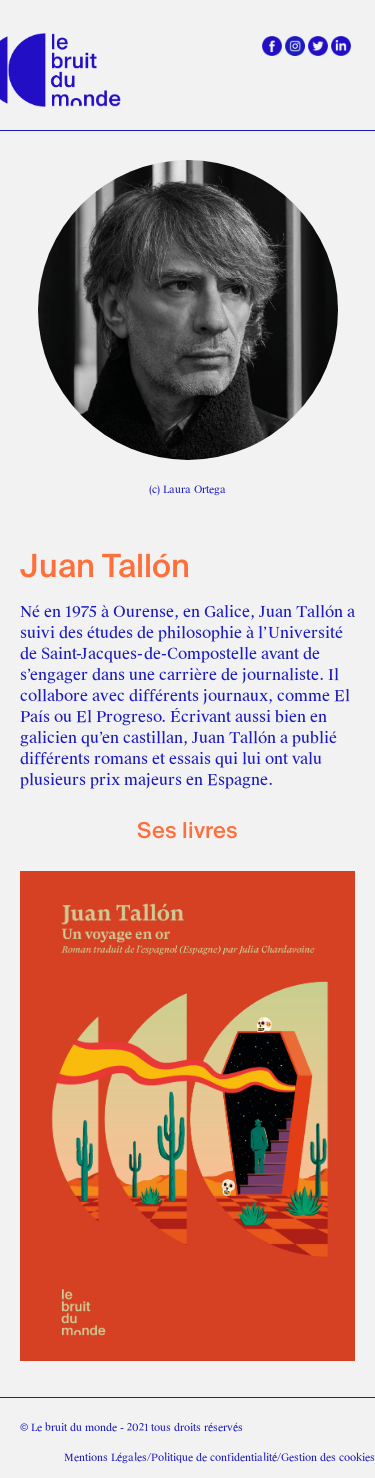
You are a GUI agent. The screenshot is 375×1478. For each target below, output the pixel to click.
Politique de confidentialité (214, 1457)
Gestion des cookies (328, 1457)
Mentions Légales (105, 1457)
